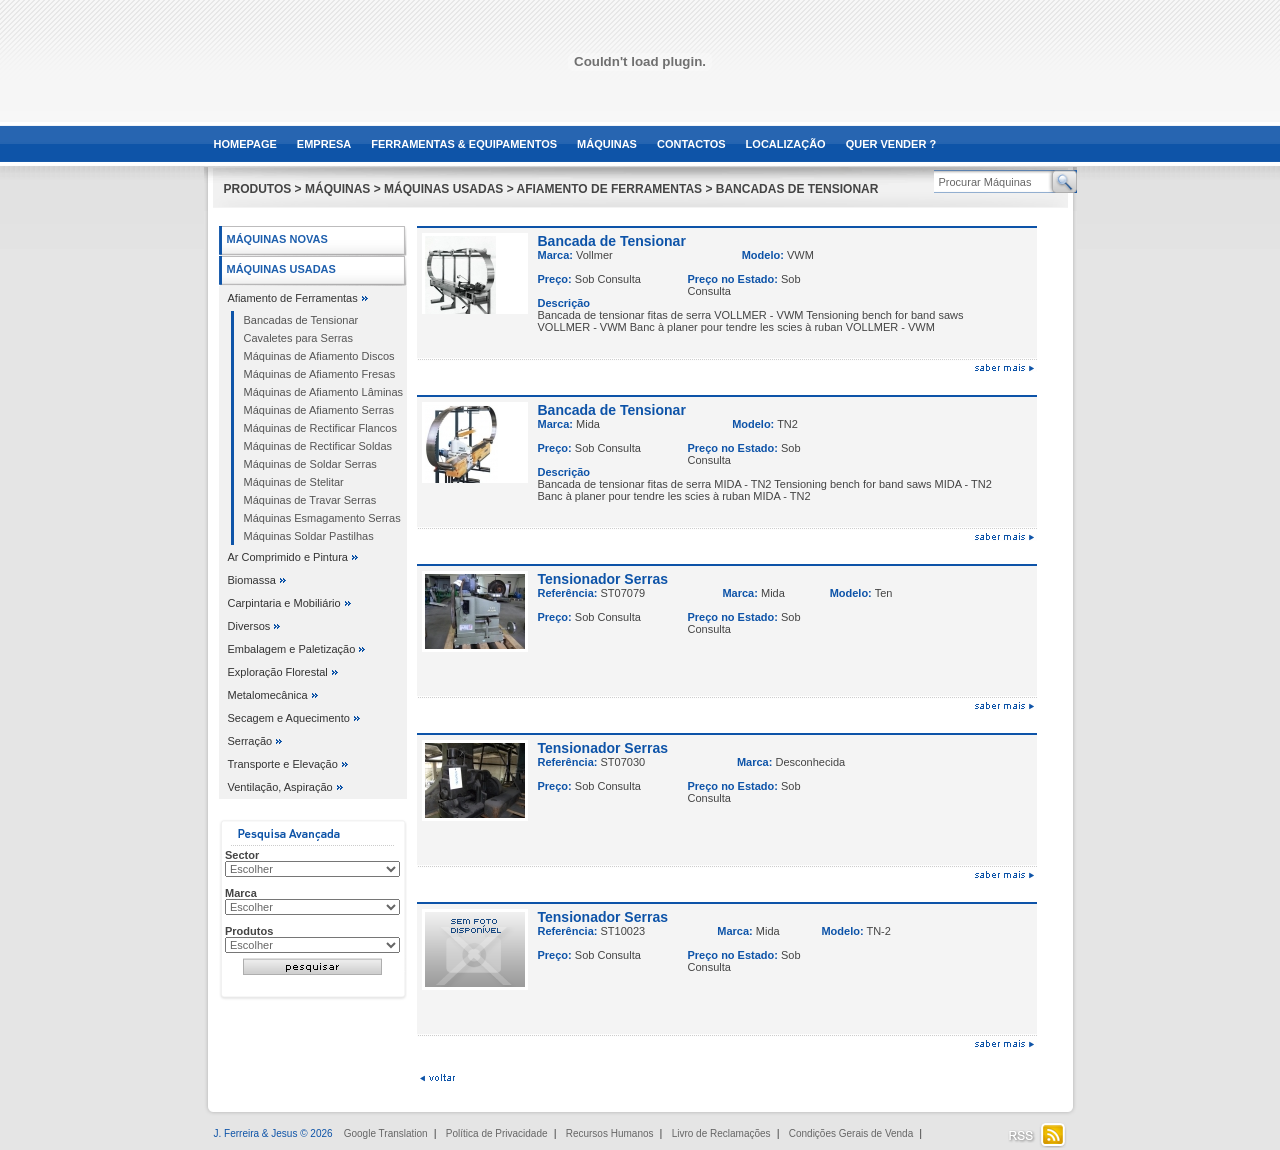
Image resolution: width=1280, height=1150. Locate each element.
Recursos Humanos (610, 1133)
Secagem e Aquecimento (289, 718)
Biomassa (252, 580)
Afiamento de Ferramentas (293, 298)
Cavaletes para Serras (298, 338)
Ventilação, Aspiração (280, 787)
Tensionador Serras (603, 579)
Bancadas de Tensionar (301, 320)
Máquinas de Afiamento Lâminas (324, 392)
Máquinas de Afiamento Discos (319, 356)
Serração (250, 741)
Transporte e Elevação (283, 764)
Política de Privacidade (497, 1133)
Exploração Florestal (278, 672)
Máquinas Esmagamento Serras (322, 518)
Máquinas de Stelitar (294, 482)
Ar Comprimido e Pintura (288, 557)
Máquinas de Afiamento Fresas (320, 374)
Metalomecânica (268, 695)
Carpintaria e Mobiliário (284, 603)
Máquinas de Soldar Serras (310, 464)
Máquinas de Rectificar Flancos (320, 428)
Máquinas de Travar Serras (310, 500)
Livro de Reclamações (721, 1133)
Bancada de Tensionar (612, 241)
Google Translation (386, 1133)
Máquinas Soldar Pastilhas (309, 536)
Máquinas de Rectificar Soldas (318, 446)
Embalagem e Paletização (292, 649)
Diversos (249, 626)
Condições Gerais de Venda (851, 1133)
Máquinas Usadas (281, 269)
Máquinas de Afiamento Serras (319, 410)
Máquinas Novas (277, 239)
